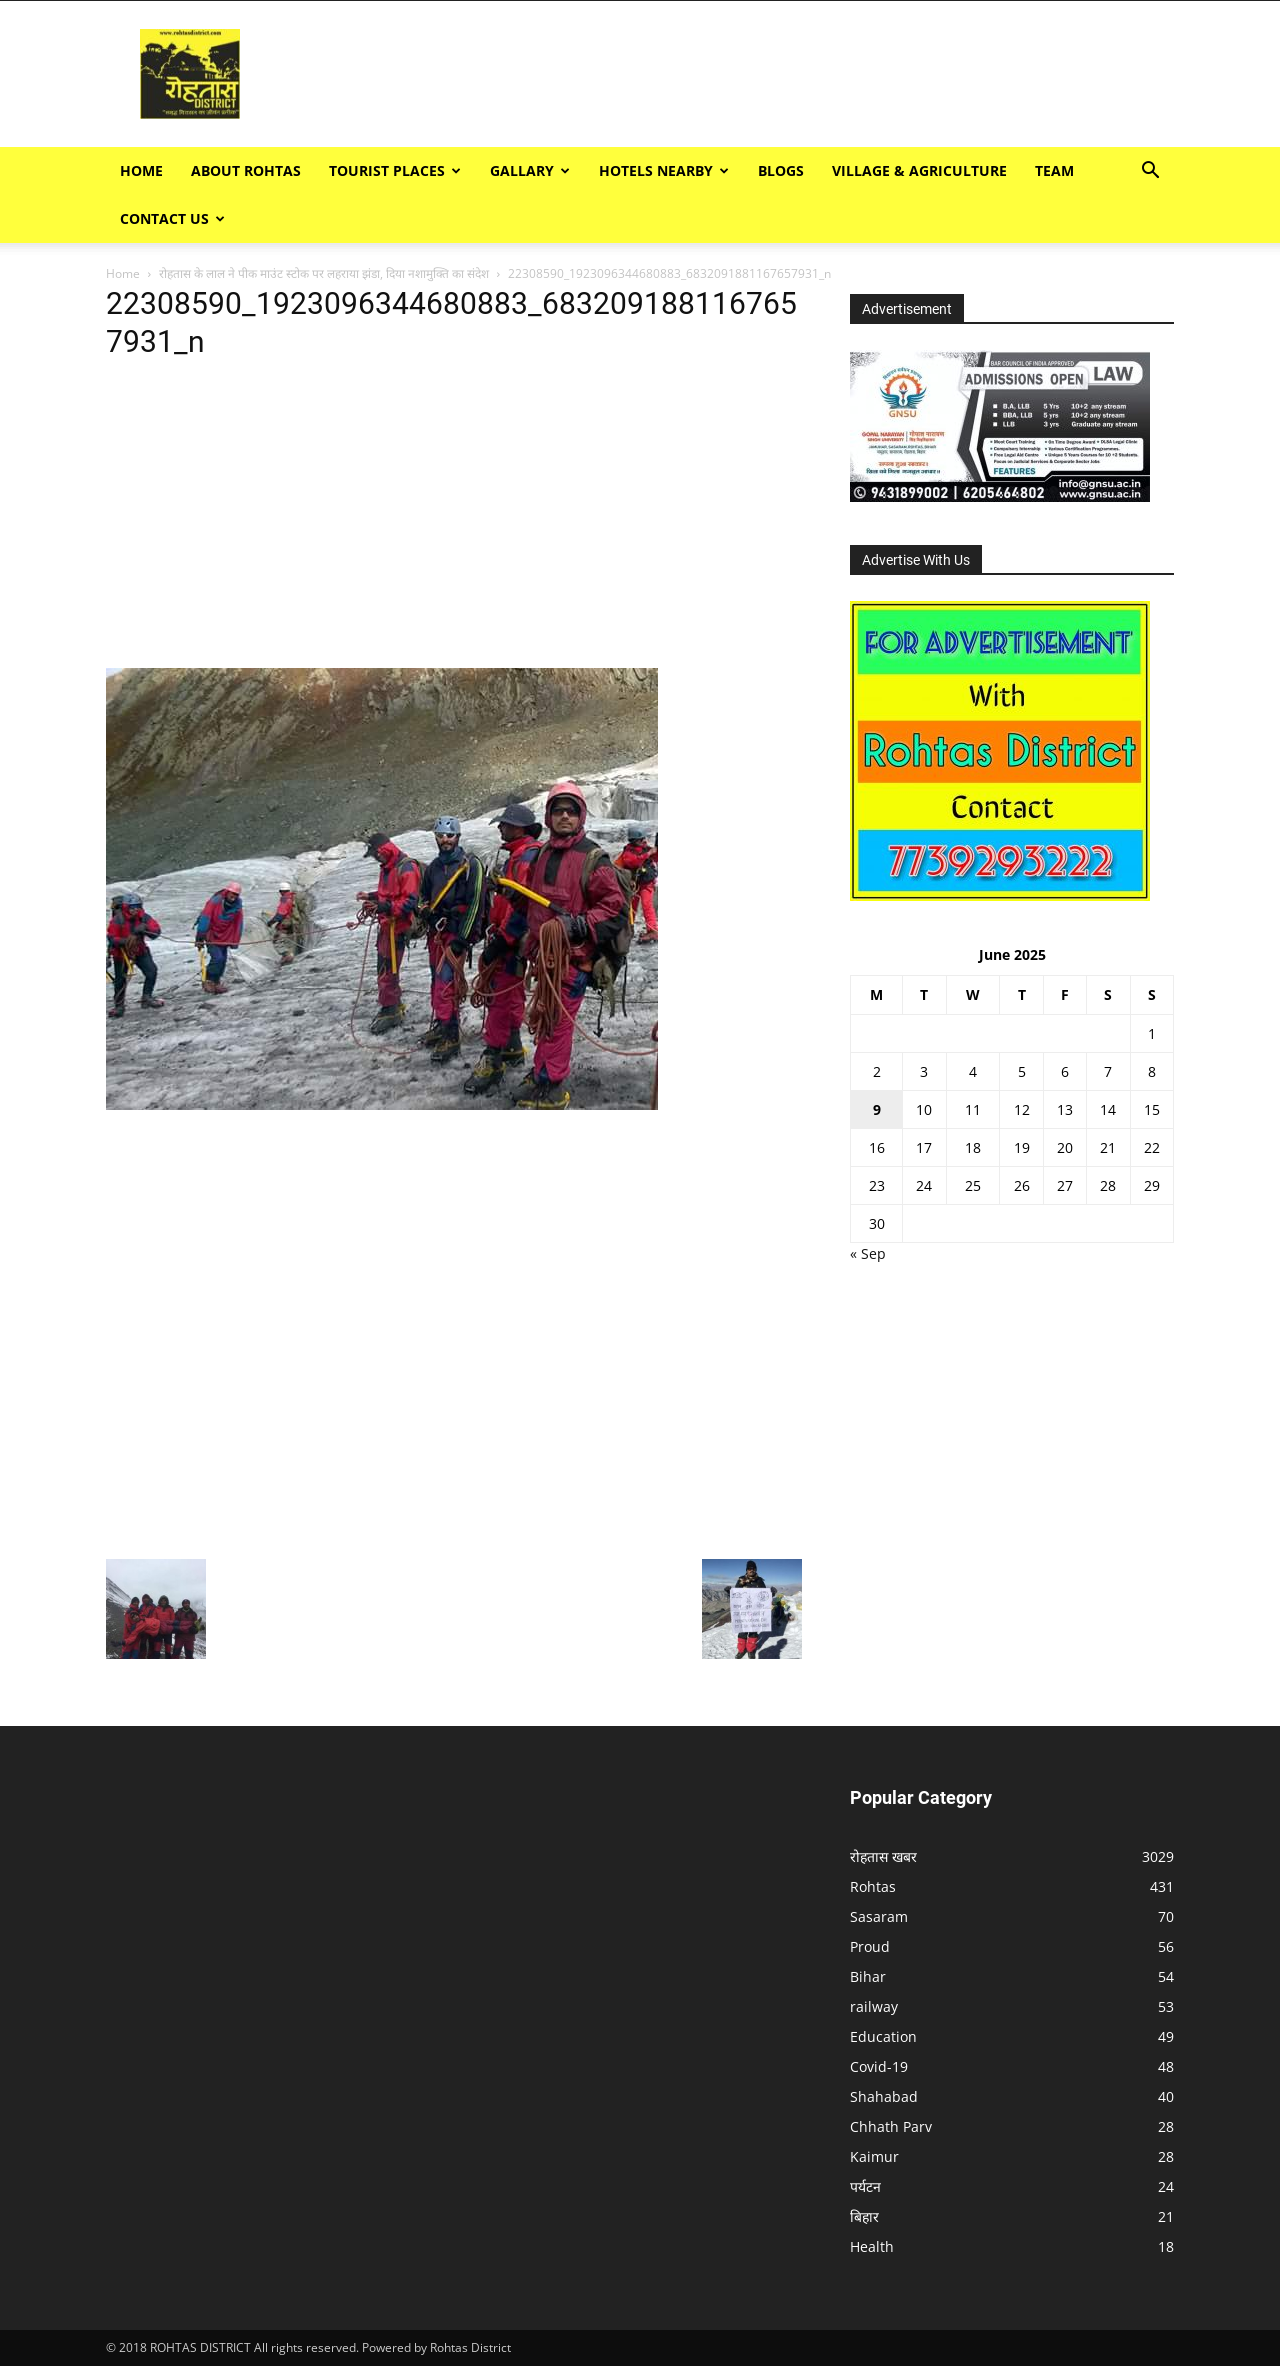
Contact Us (172, 218)
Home (141, 170)
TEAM (1054, 170)
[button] (1150, 172)
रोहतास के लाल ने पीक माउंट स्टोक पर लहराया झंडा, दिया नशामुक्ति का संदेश (324, 273)
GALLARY (530, 170)
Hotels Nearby (664, 170)
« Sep (868, 1253)
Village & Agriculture (919, 170)
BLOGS (781, 170)
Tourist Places (395, 170)
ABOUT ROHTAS (246, 170)
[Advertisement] (896, 74)
